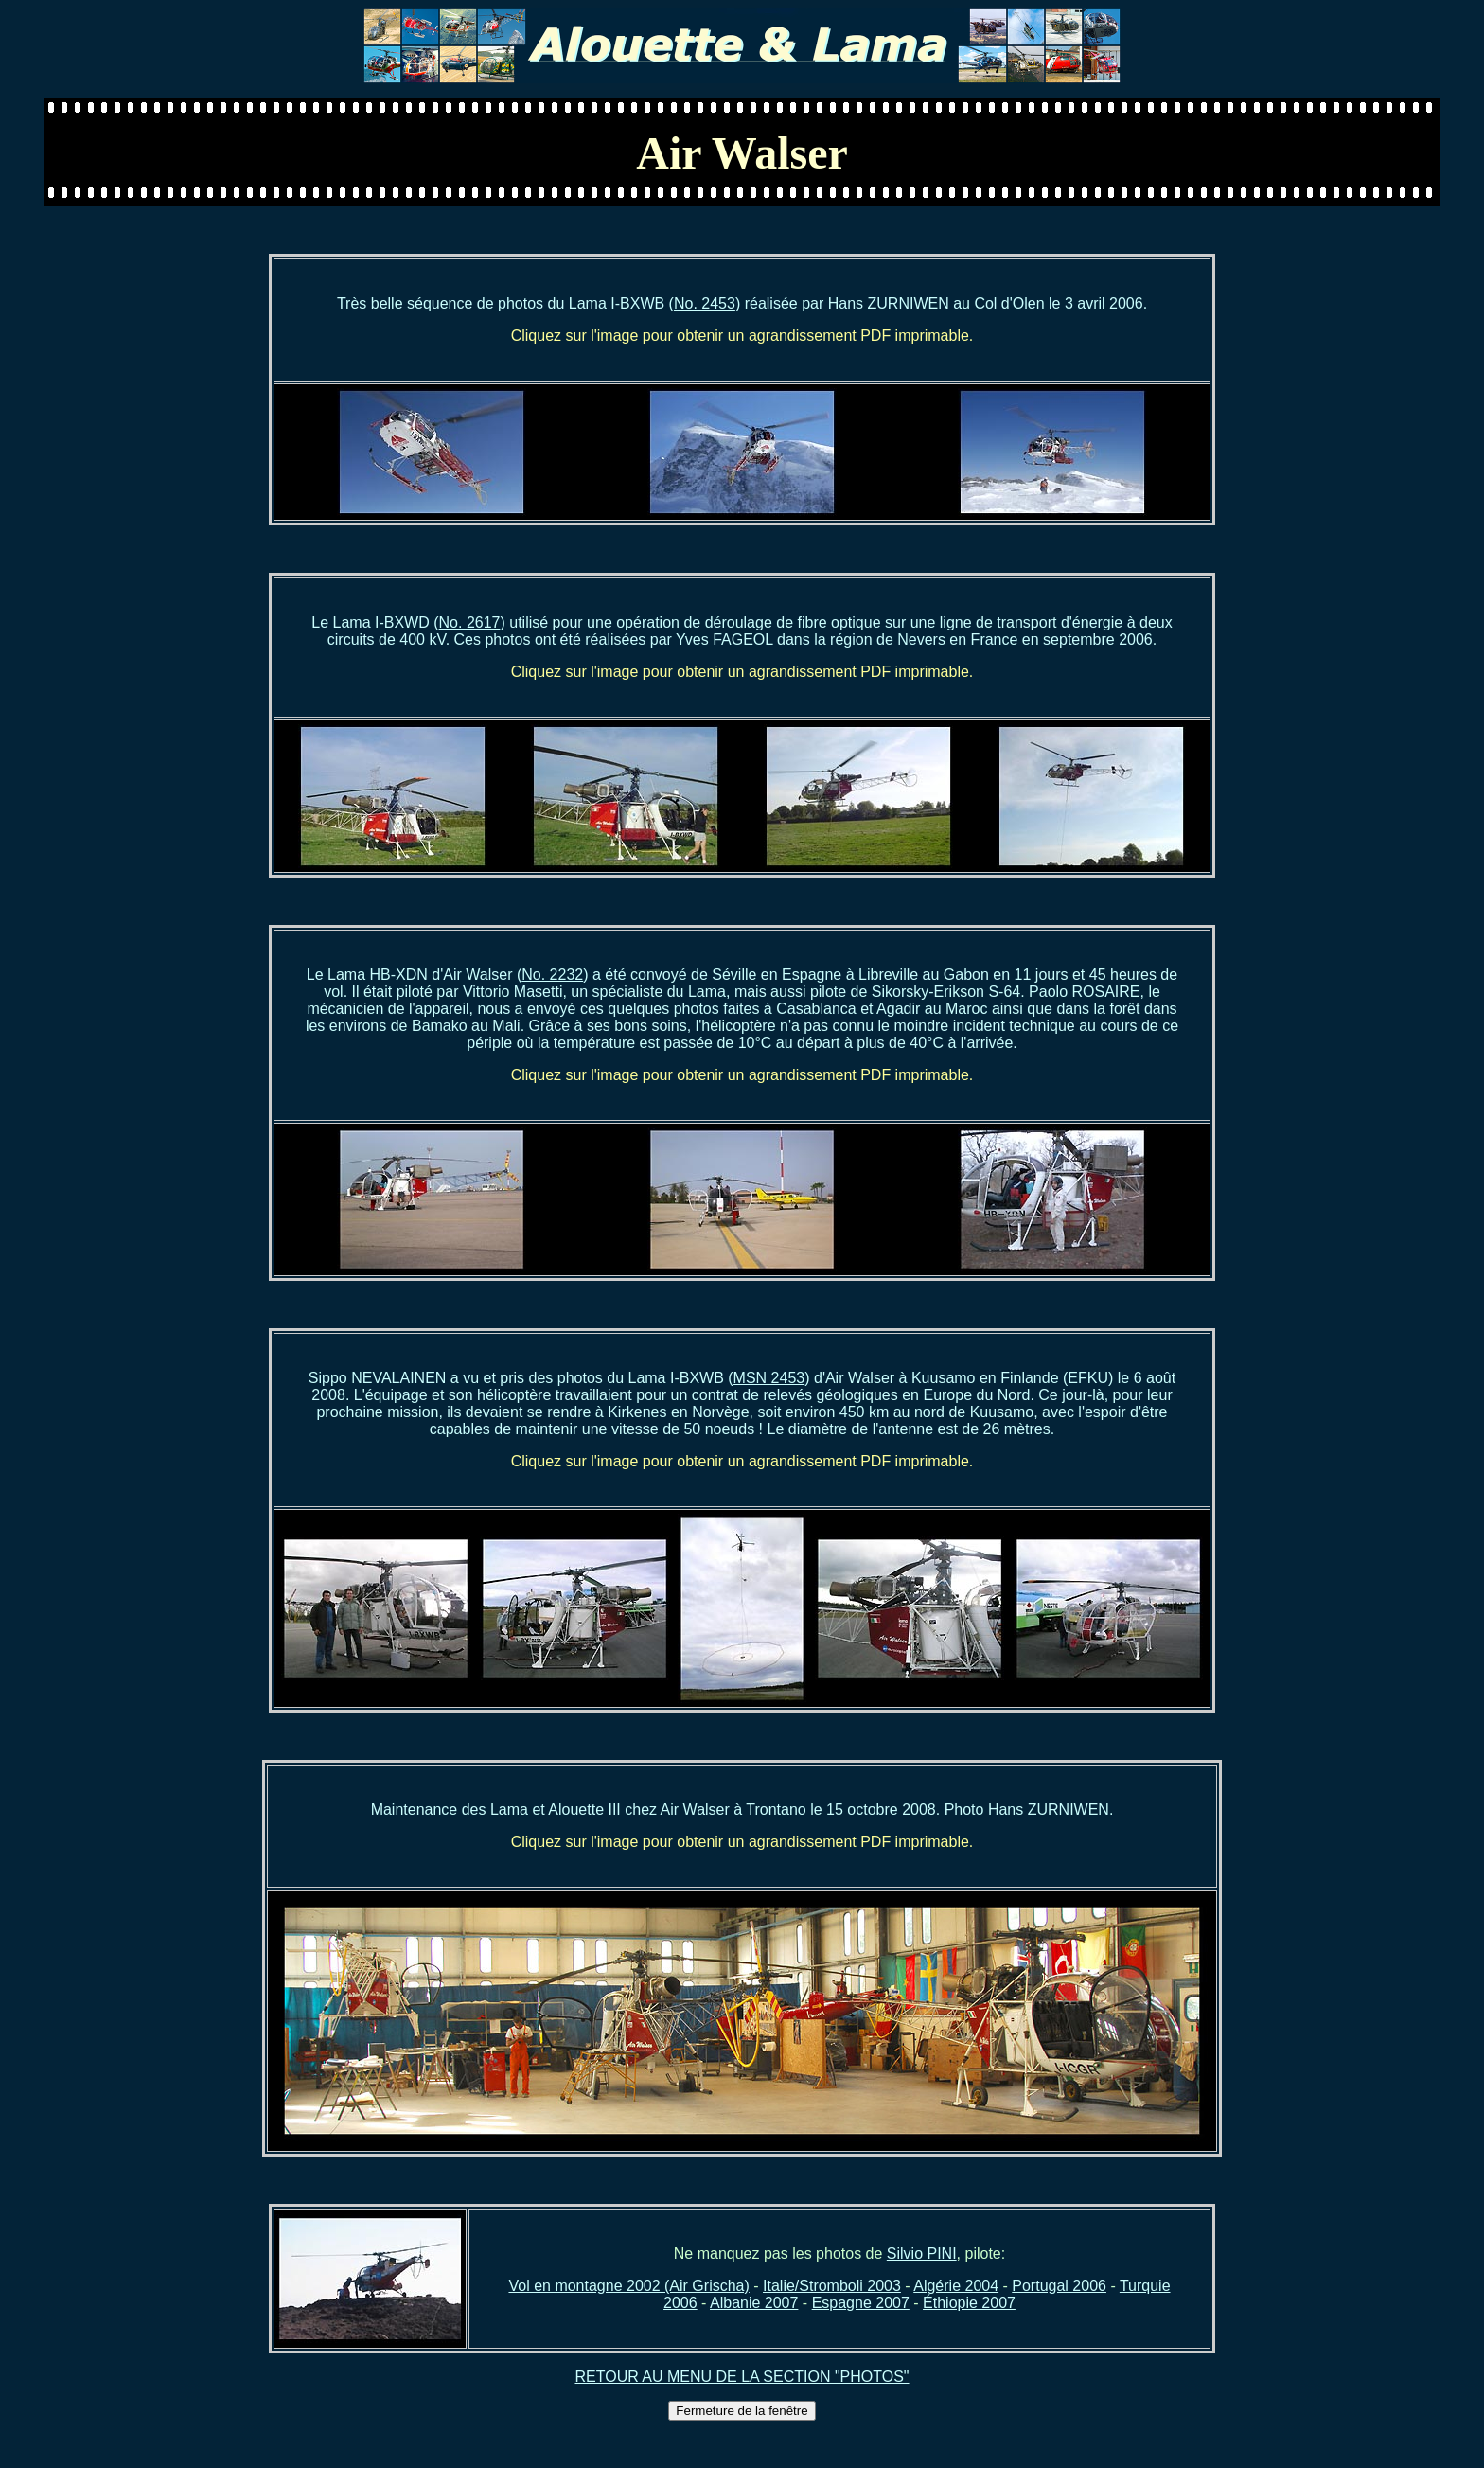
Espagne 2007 (861, 2303)
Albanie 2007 (754, 2303)
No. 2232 (552, 975)
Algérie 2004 (955, 2286)
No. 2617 (470, 622)
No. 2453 (704, 303)
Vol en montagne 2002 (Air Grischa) (628, 2286)
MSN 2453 (769, 1378)
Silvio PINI (922, 2254)
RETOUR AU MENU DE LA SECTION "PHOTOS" (741, 2377)
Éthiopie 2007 (969, 2303)
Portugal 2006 (1059, 2286)
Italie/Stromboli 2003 (832, 2286)
